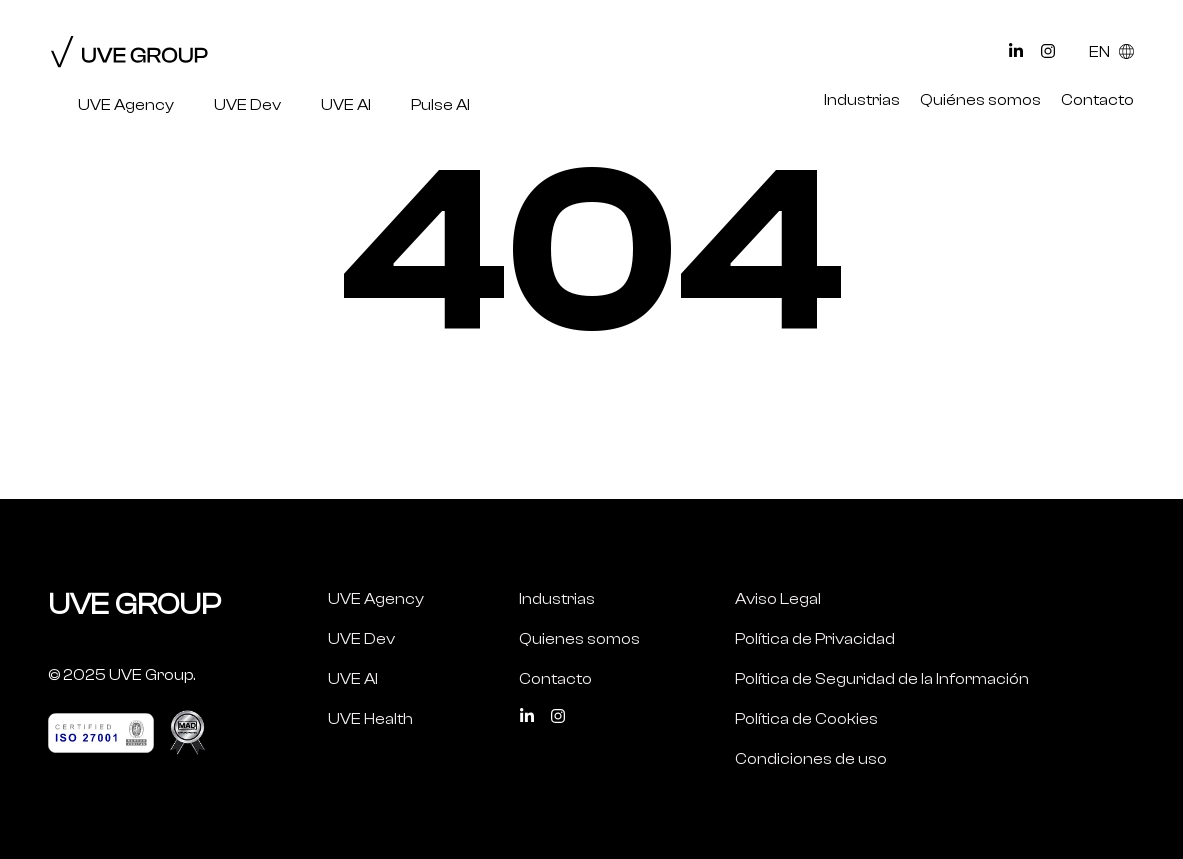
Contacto (1097, 100)
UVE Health (370, 719)
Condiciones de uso (811, 759)
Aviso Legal (778, 599)
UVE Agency (126, 105)
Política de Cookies (806, 719)
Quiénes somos (980, 100)
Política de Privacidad (815, 639)
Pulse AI (440, 105)
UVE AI (346, 105)
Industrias (862, 100)
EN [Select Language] (1111, 52)
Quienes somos (579, 639)
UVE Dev (247, 105)
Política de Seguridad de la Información (882, 679)
